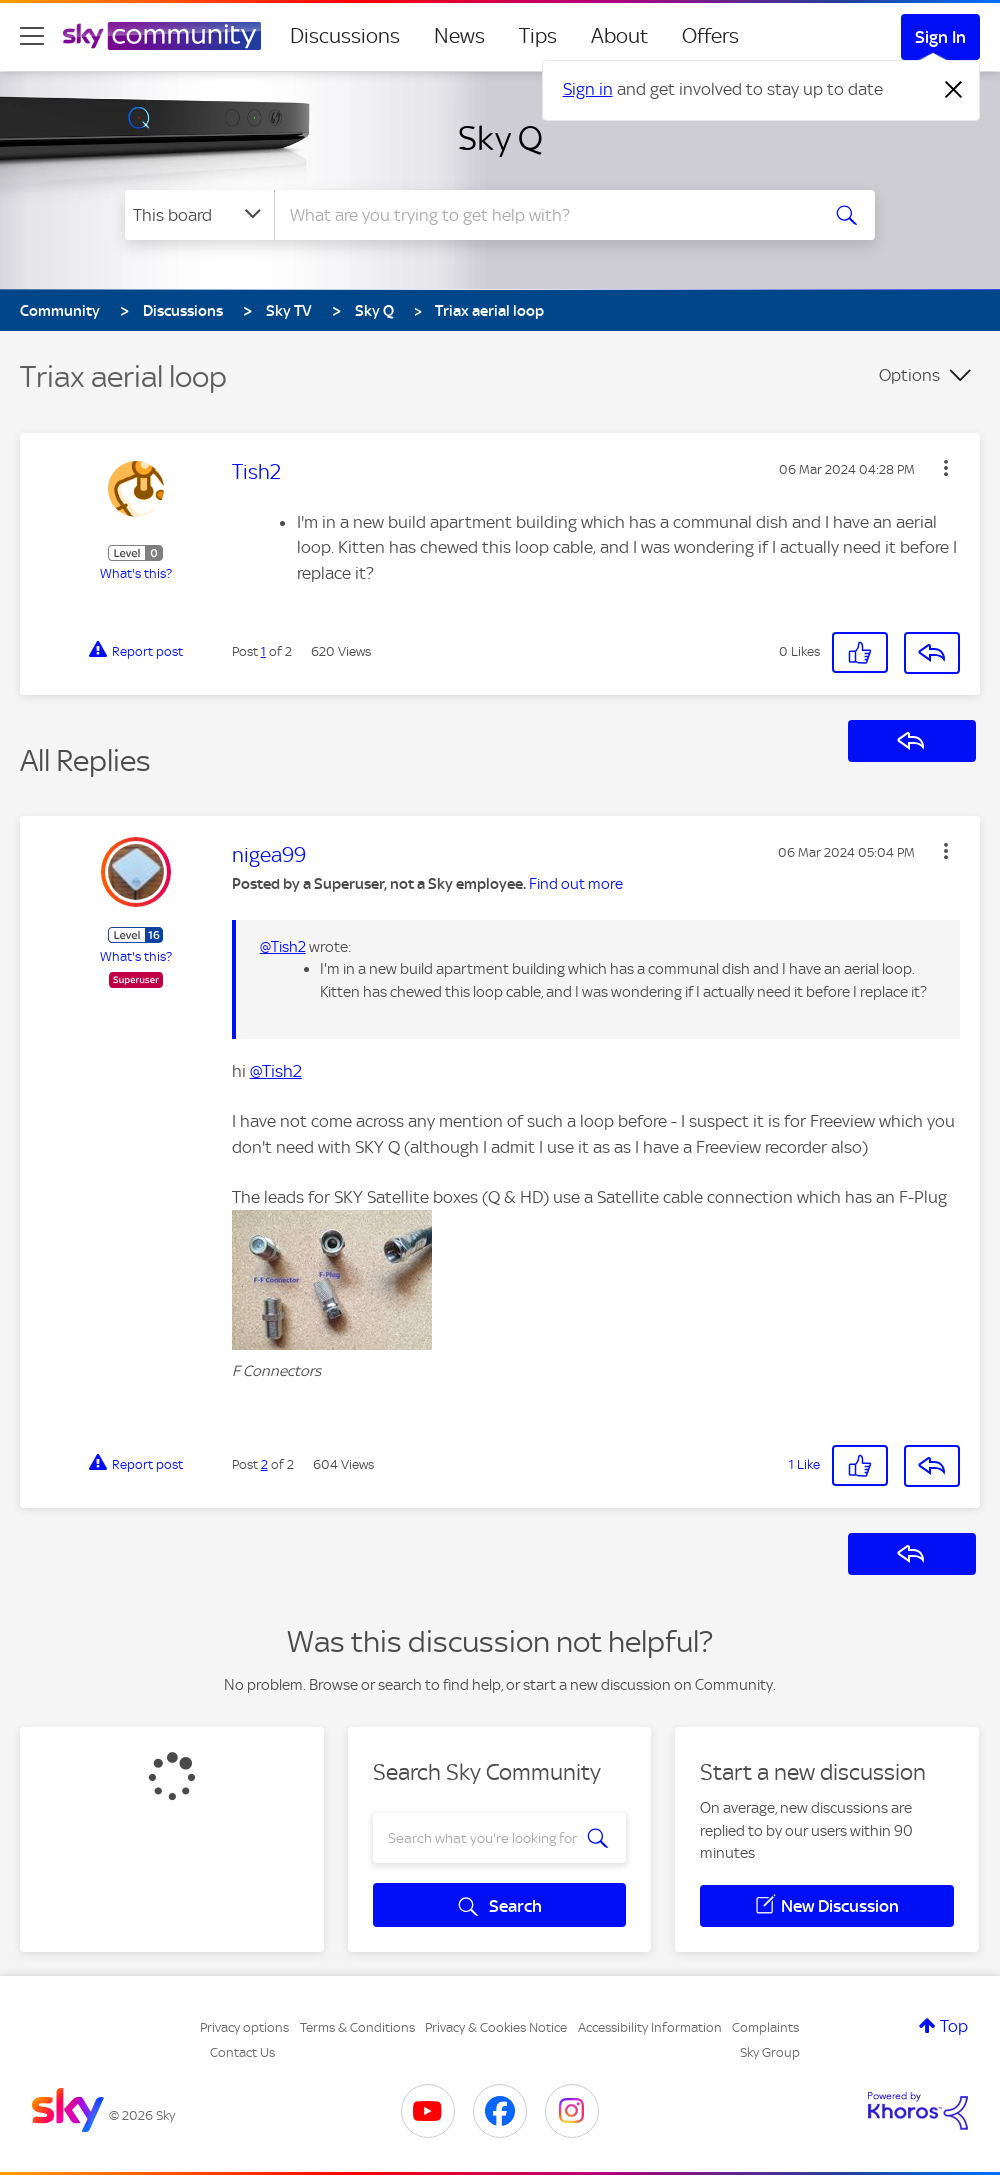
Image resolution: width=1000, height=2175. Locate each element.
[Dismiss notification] (954, 90)
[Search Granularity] (199, 215)
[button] (946, 468)
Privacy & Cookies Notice (496, 2027)
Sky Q (500, 138)
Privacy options (244, 2027)
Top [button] (954, 2026)
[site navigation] (32, 36)
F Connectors (276, 1371)
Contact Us (242, 2052)
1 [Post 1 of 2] (263, 651)
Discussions (345, 36)
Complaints (765, 2027)
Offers (710, 36)
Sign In (940, 37)
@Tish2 (283, 947)
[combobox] (545, 215)
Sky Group (770, 2052)
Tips (538, 36)
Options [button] (909, 375)
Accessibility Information (650, 2027)
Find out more (576, 884)
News (459, 36)
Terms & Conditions (357, 2027)
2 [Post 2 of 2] (264, 1464)
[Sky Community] (162, 36)
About (619, 36)
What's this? (136, 573)
